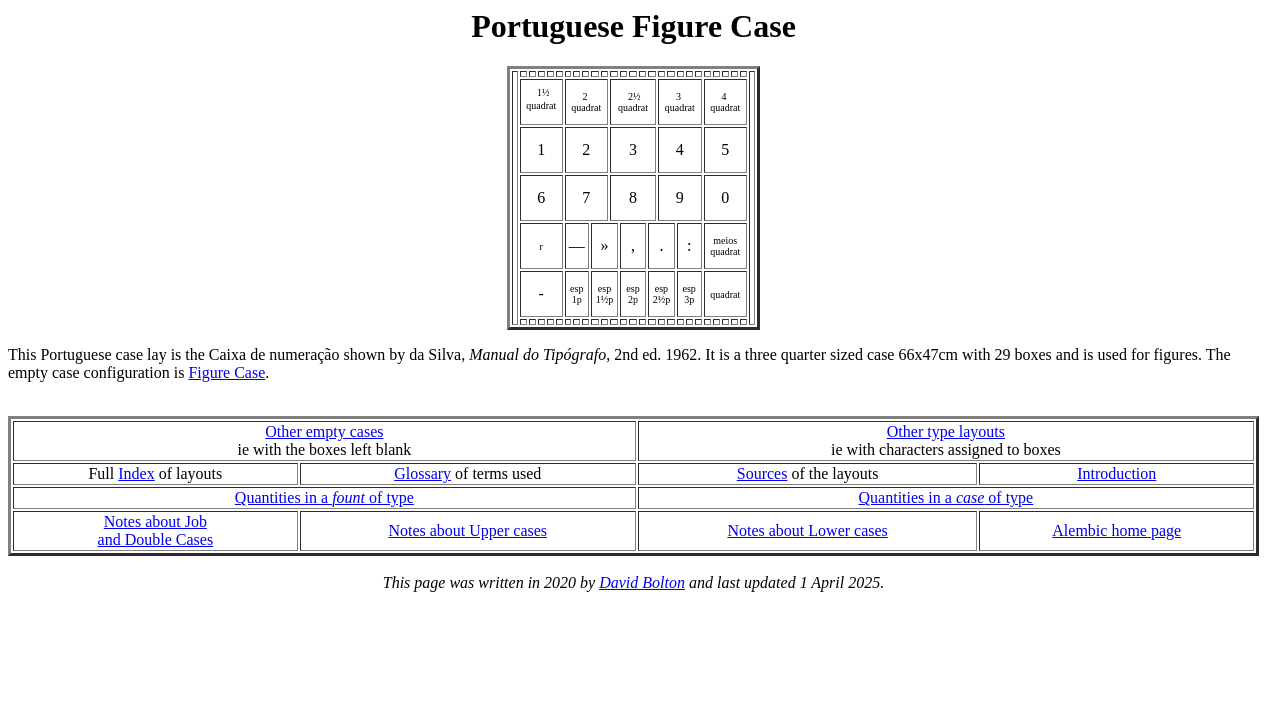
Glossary (422, 473)
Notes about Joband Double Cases (156, 530)
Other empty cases (324, 431)
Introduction (1116, 473)
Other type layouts (946, 431)
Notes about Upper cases (467, 530)
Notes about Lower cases (807, 530)
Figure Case (226, 372)
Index (136, 473)
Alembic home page (1116, 530)
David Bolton (642, 582)
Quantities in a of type (324, 497)
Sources (762, 473)
